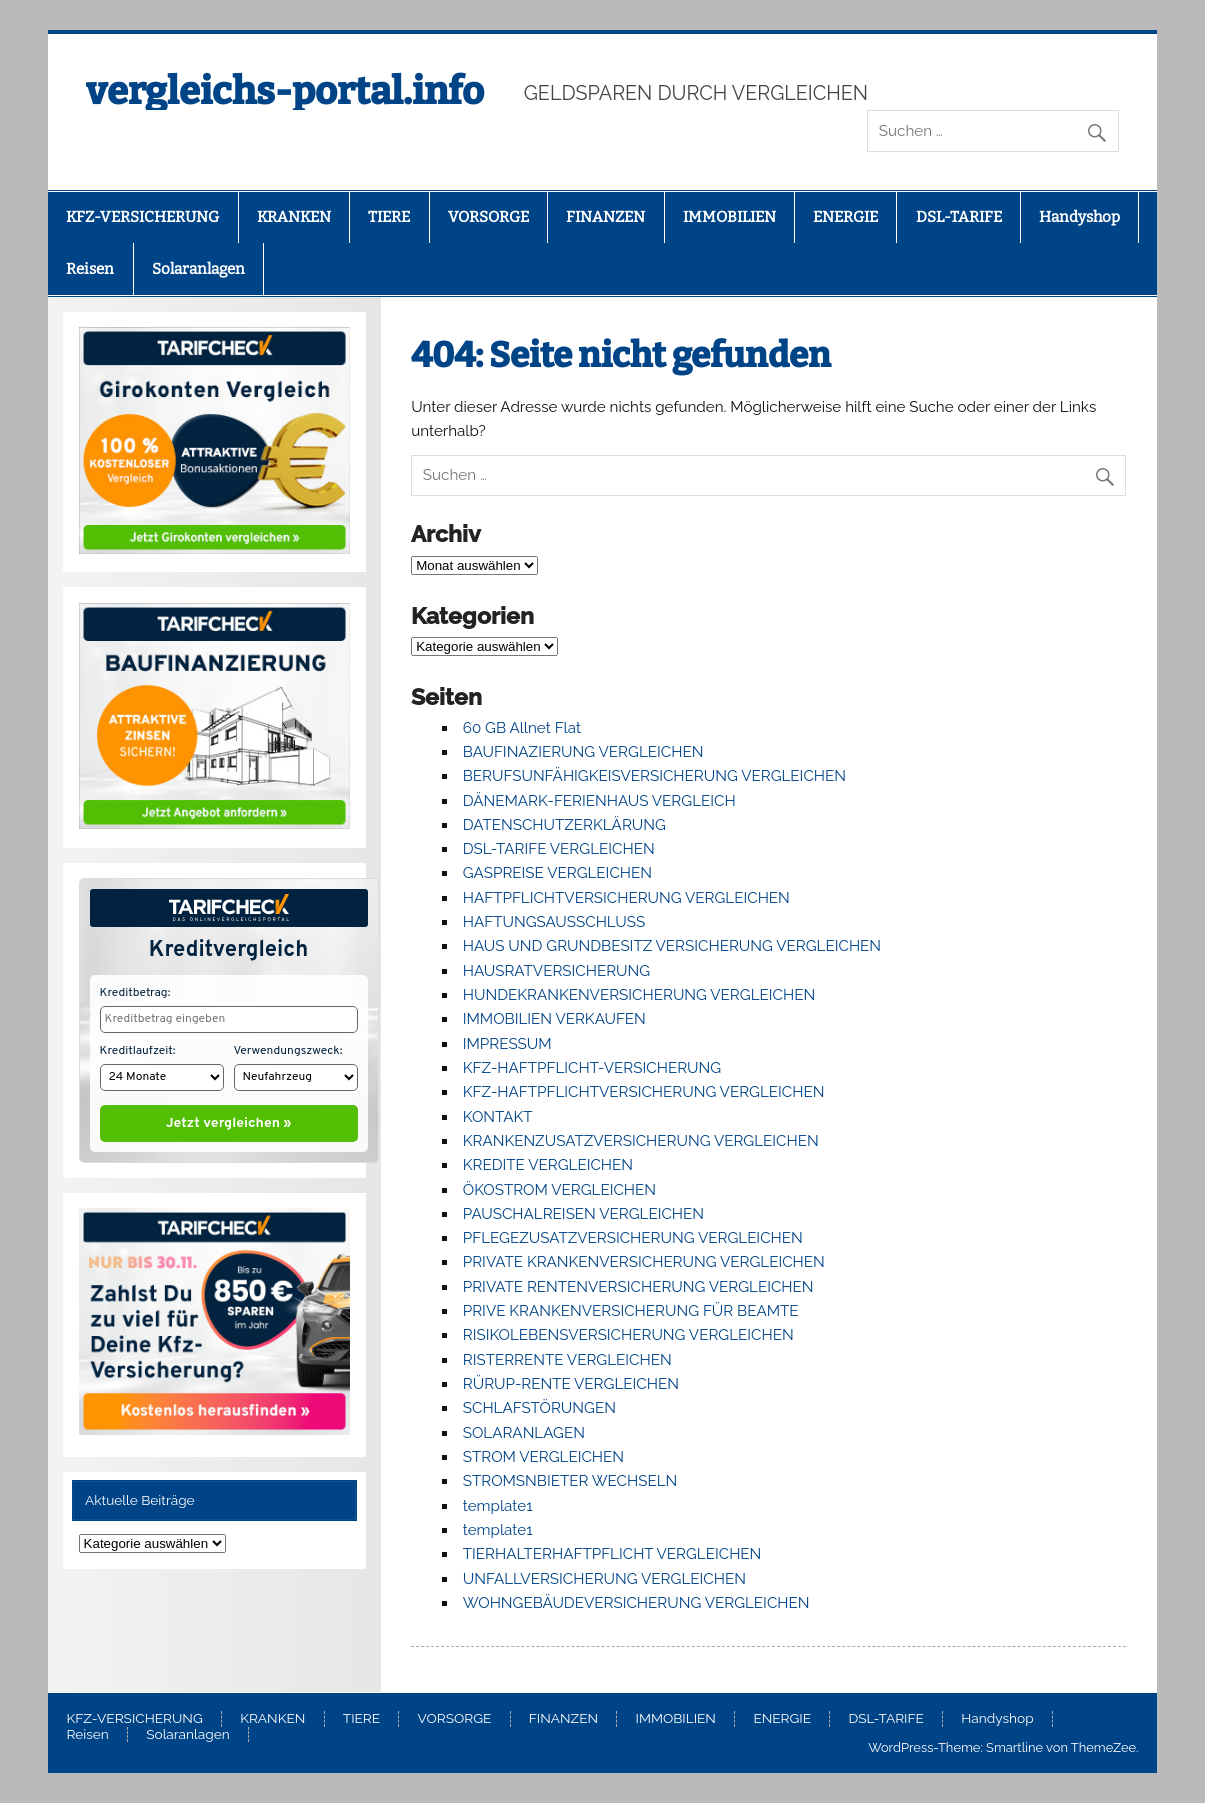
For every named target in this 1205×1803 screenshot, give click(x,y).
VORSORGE (488, 217)
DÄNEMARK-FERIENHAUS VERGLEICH (599, 801)
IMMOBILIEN (729, 217)
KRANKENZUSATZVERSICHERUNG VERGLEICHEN (641, 1141)
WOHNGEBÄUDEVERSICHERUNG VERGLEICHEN (636, 1603)
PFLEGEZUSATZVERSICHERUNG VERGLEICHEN (633, 1238)
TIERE (389, 217)
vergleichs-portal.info (285, 91)
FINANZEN (605, 217)
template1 (498, 1506)
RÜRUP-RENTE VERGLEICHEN (571, 1384)
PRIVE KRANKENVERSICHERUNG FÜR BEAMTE (631, 1311)
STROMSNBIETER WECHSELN (570, 1481)
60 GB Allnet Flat (522, 728)
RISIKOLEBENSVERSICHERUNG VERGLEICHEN (628, 1335)
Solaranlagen (198, 269)
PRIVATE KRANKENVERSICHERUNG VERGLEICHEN (644, 1262)
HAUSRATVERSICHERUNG (556, 971)
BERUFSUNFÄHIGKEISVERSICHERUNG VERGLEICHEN (654, 776)
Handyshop (1079, 217)
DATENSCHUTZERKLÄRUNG (564, 825)
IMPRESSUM (507, 1044)
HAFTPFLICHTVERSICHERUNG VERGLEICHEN (626, 898)
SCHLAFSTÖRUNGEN (539, 1408)
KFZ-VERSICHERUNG (142, 217)
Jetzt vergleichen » (228, 1119)
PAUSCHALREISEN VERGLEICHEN (583, 1214)
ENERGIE (845, 217)
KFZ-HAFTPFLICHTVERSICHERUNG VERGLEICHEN (644, 1092)
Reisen (90, 269)
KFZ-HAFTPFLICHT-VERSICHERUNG (592, 1068)
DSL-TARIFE (959, 217)
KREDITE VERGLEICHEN (548, 1165)
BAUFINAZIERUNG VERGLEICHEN (583, 752)
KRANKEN (294, 217)
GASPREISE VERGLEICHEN (557, 873)
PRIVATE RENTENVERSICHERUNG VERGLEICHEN (638, 1287)
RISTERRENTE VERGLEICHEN (567, 1360)
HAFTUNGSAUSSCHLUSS (554, 922)
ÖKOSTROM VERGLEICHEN (559, 1190)
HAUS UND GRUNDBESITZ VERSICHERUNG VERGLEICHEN (672, 946)
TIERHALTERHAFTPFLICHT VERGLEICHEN (612, 1554)
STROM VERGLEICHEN (543, 1457)
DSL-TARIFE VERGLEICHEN (559, 849)
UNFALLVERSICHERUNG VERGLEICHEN (604, 1579)
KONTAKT (498, 1117)
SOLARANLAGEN (524, 1433)
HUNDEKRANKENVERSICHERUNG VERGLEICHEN (639, 995)
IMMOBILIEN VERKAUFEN (554, 1019)
